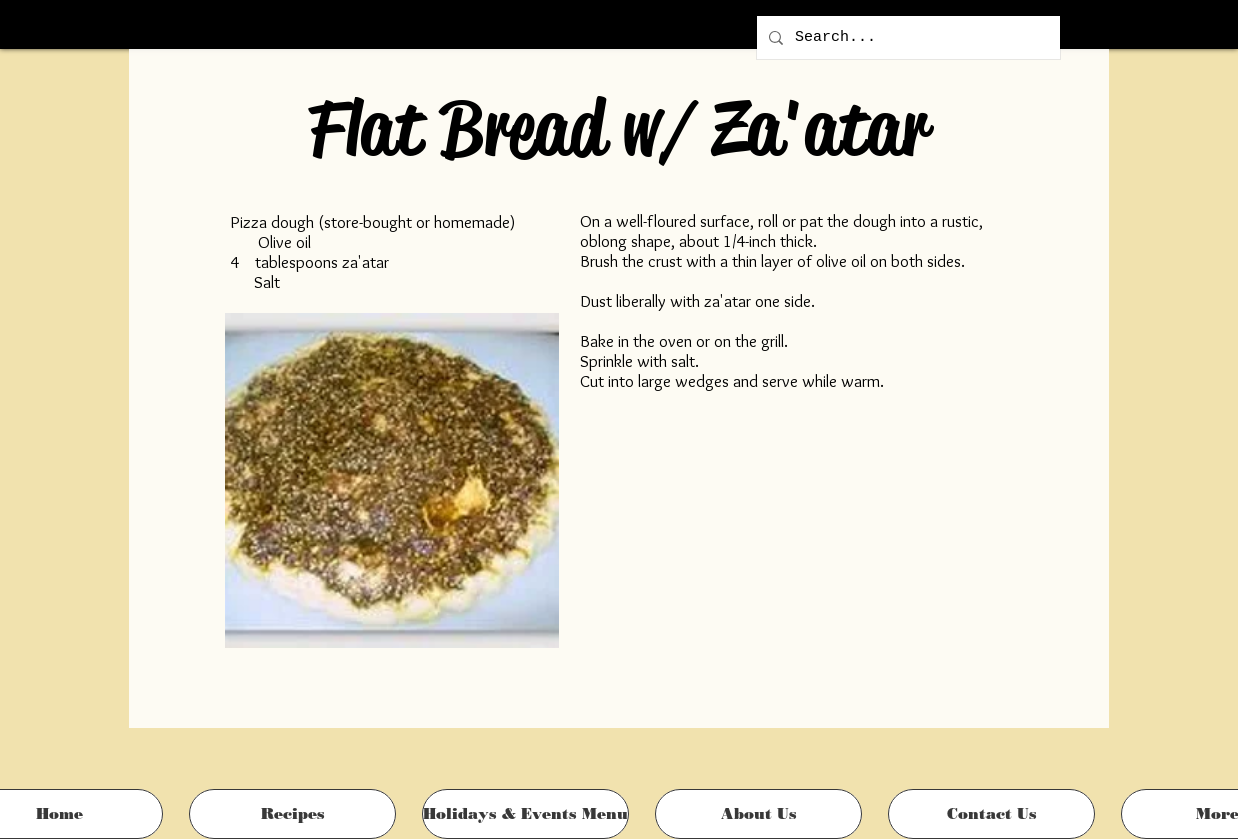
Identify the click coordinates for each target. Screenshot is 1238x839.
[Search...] (906, 37)
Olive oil (284, 242)
